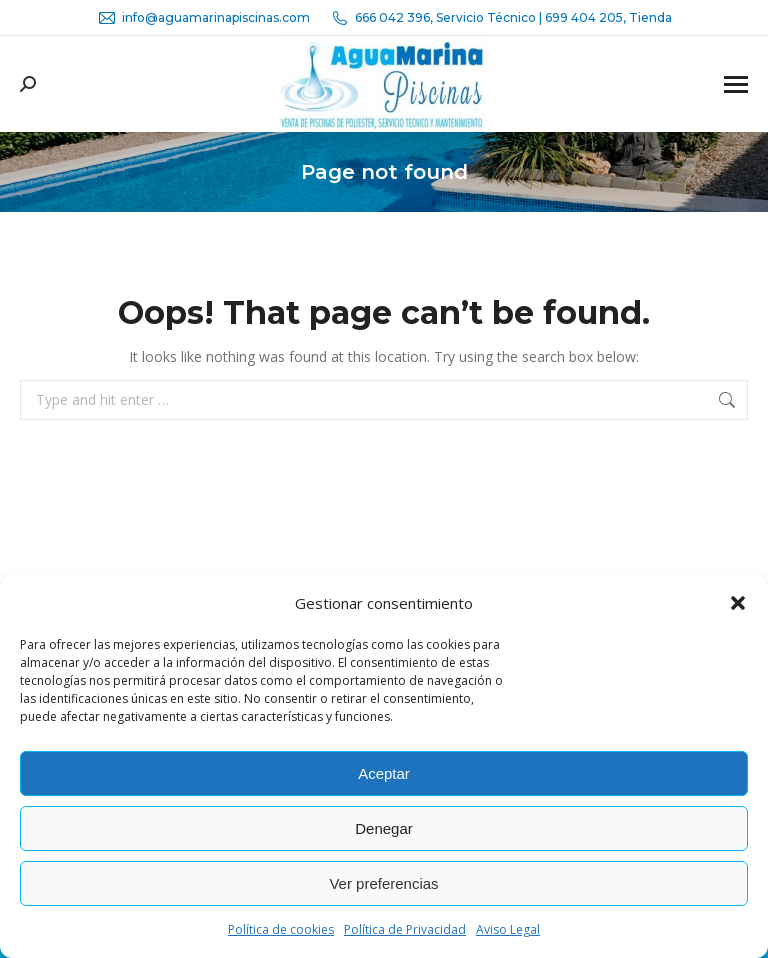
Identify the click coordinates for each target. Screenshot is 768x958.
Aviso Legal (508, 929)
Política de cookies (281, 929)
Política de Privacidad (405, 929)
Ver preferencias (383, 883)
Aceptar (384, 773)
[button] (738, 603)
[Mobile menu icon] (736, 84)
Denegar (384, 828)
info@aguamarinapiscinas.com (203, 18)
